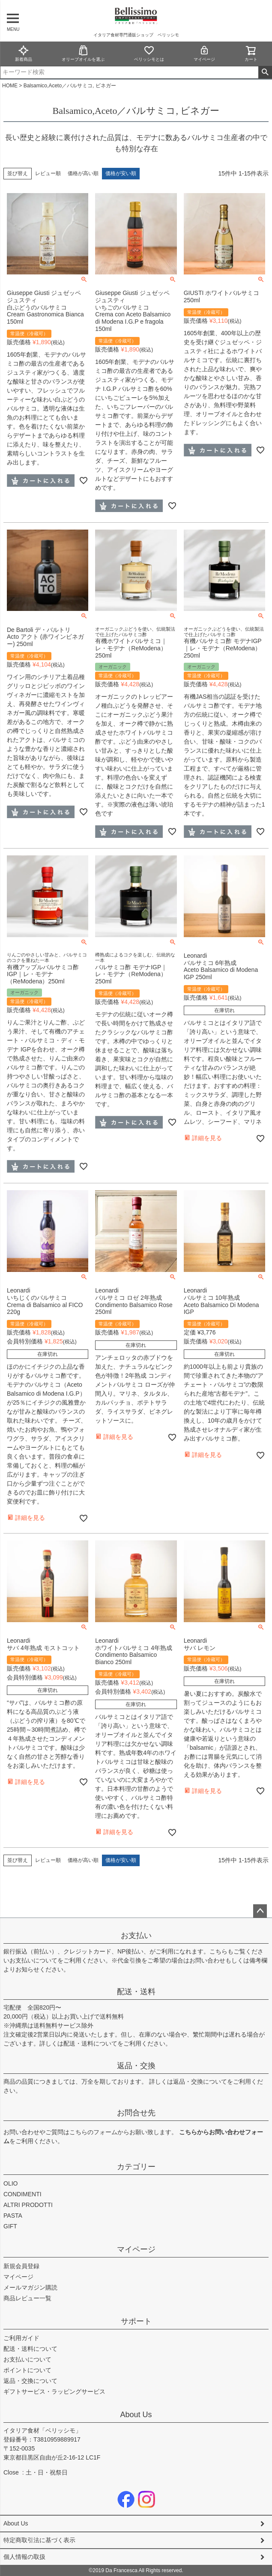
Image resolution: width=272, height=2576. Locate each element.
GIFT (10, 2226)
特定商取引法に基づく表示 (39, 2540)
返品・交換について (200, 2081)
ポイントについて (27, 2370)
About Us (136, 2414)
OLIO (10, 2183)
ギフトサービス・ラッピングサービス (54, 2391)
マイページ (204, 53)
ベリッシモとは (149, 53)
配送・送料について (90, 2043)
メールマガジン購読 (30, 2287)
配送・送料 (136, 1991)
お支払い (136, 1935)
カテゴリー (136, 2166)
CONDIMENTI (22, 2194)
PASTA (12, 2215)
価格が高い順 (83, 173)
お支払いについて (33, 1960)
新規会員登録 (21, 2266)
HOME (10, 86)
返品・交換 (136, 2065)
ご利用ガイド (21, 2338)
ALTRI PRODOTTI (28, 2204)
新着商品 (23, 53)
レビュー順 (48, 173)
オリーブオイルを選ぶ (83, 53)
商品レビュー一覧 (27, 2298)
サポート (136, 2321)
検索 (265, 72)
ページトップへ (260, 1911)
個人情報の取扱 (24, 2556)
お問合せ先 (136, 2112)
